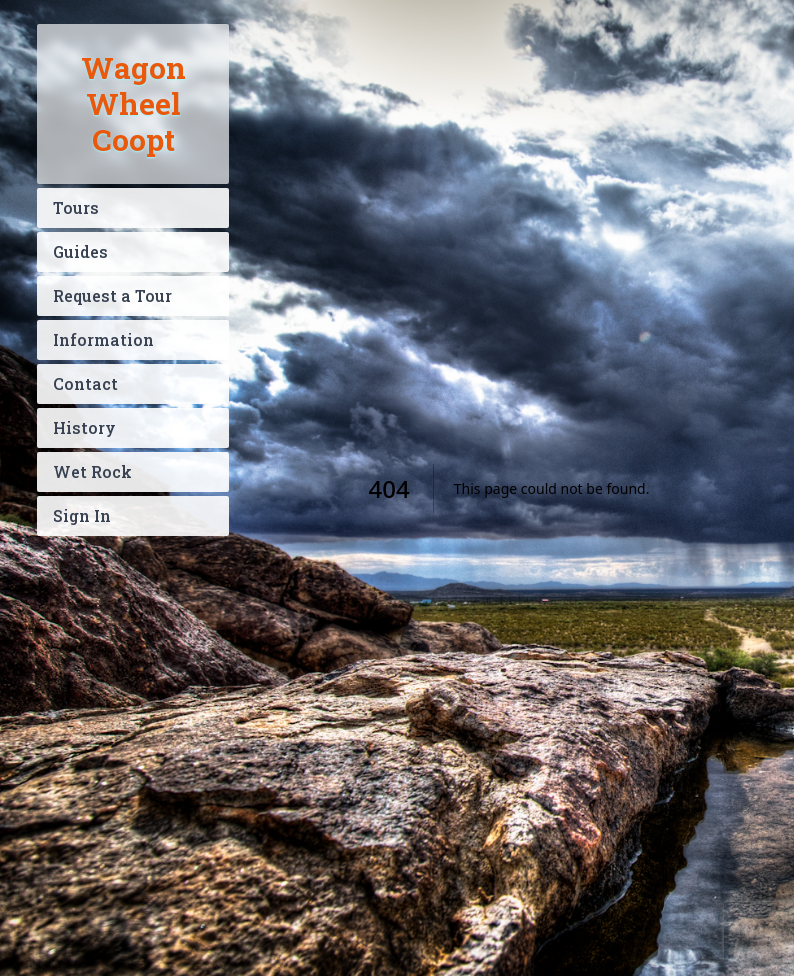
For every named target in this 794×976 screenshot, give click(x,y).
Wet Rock (92, 471)
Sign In (82, 515)
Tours (76, 207)
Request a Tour (112, 295)
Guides (80, 251)
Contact (85, 383)
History (84, 427)
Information (103, 339)
